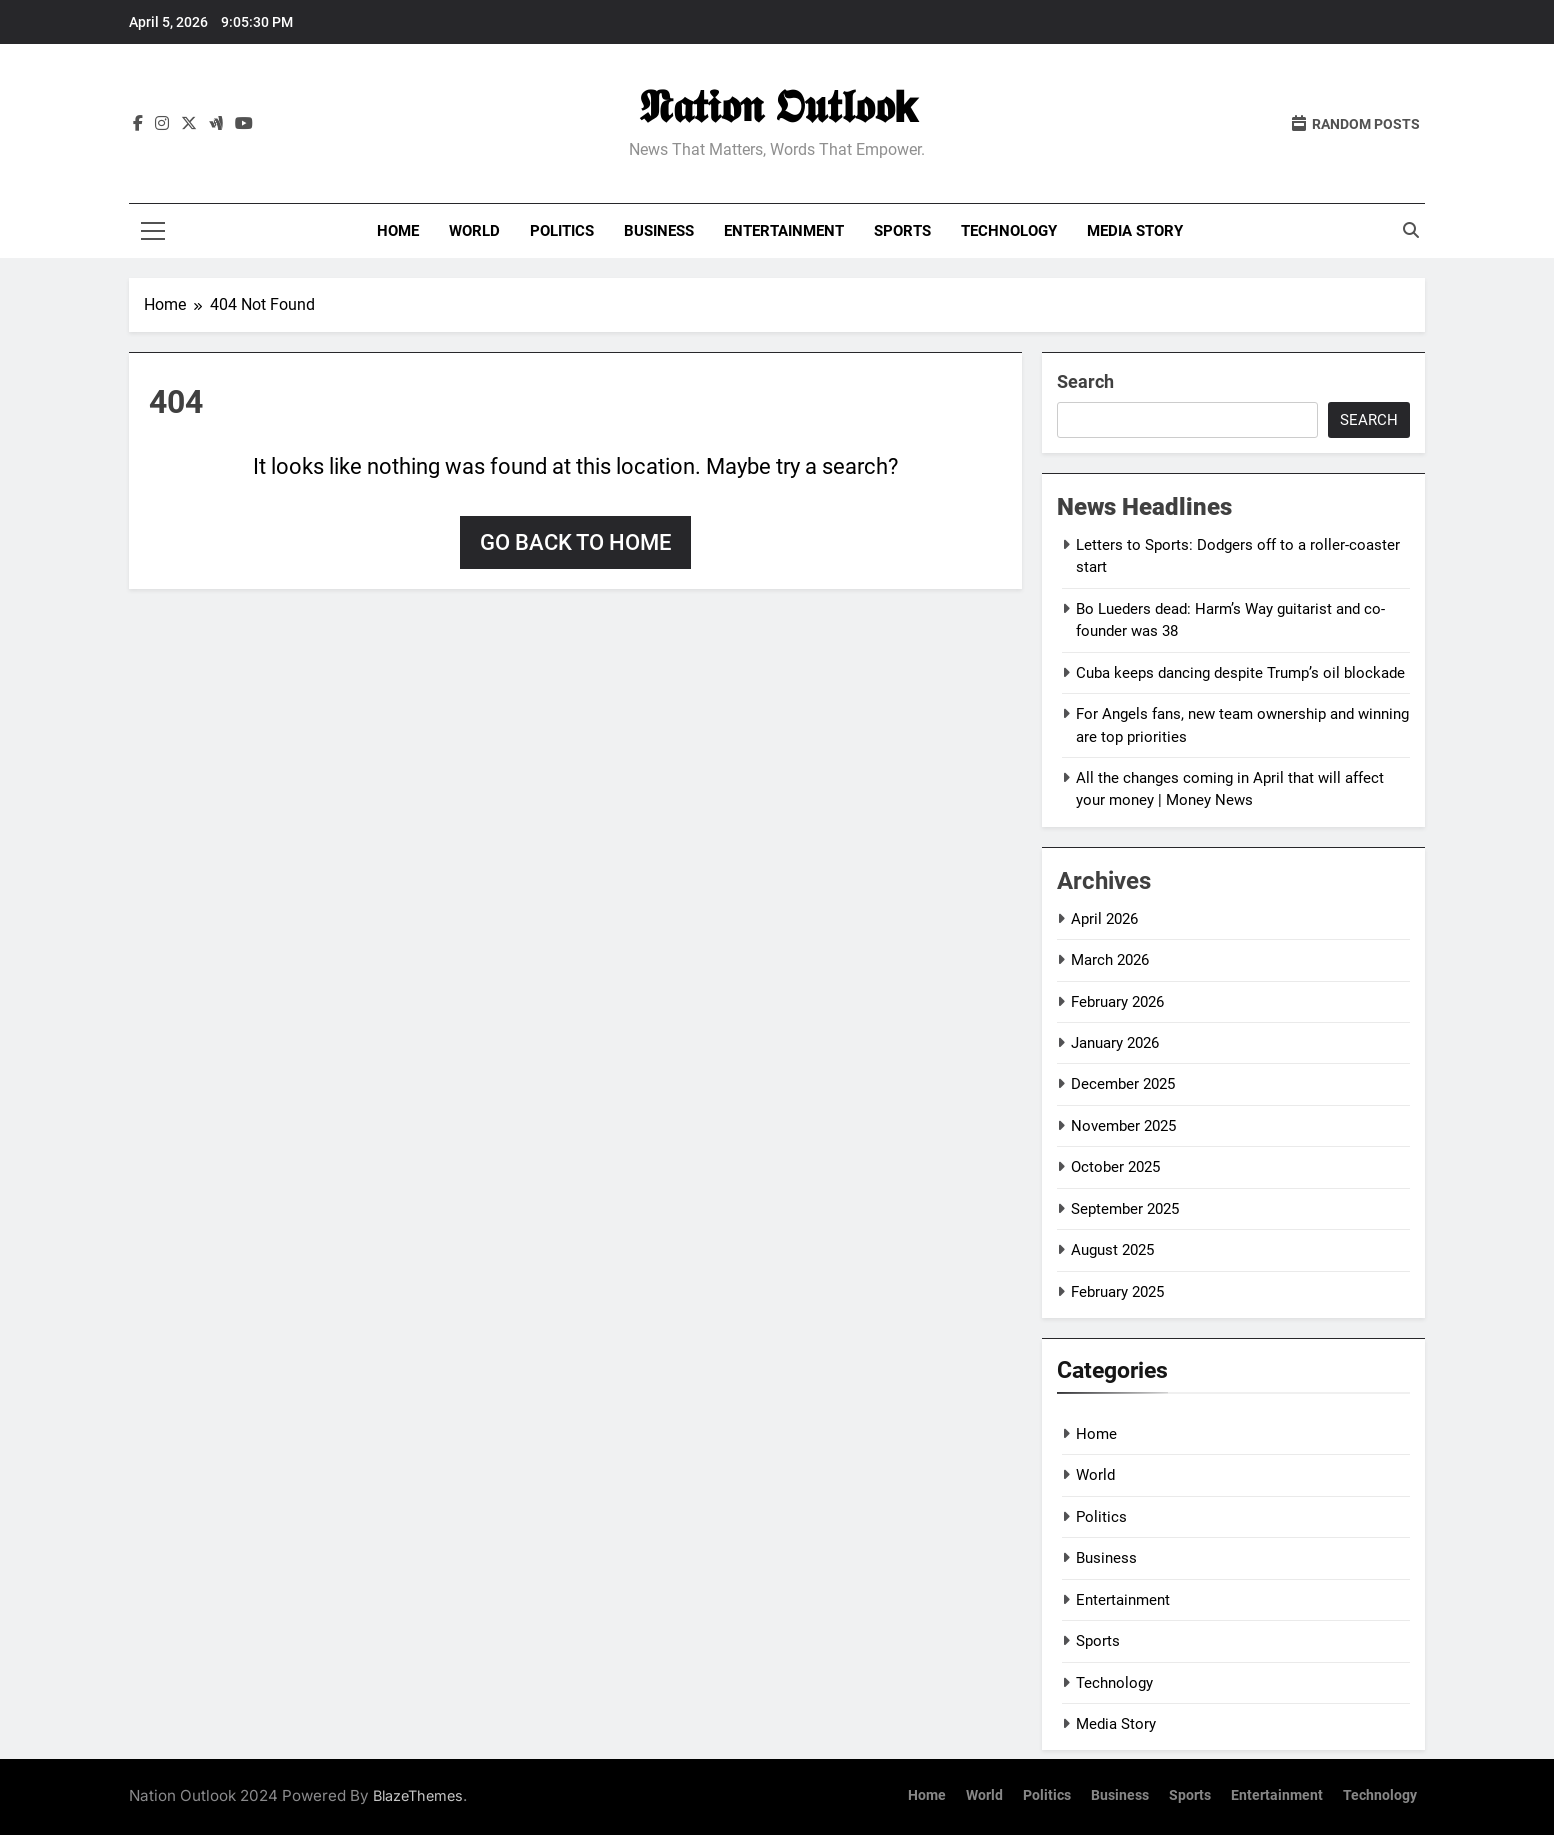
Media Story (1135, 231)
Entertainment (784, 231)
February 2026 (1117, 1002)
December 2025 (1123, 1084)
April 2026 (1104, 919)
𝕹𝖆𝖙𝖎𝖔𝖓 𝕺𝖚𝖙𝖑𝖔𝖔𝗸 (777, 106)
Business (659, 231)
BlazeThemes (418, 1795)
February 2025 (1117, 1292)
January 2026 (1115, 1043)
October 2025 (1115, 1167)
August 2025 (1112, 1250)
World (474, 231)
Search (1085, 381)
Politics (562, 231)
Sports (902, 231)
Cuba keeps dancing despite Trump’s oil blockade (1240, 673)
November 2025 (1123, 1126)
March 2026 (1110, 960)
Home (398, 231)
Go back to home (575, 542)
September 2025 (1125, 1209)
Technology (1009, 231)
